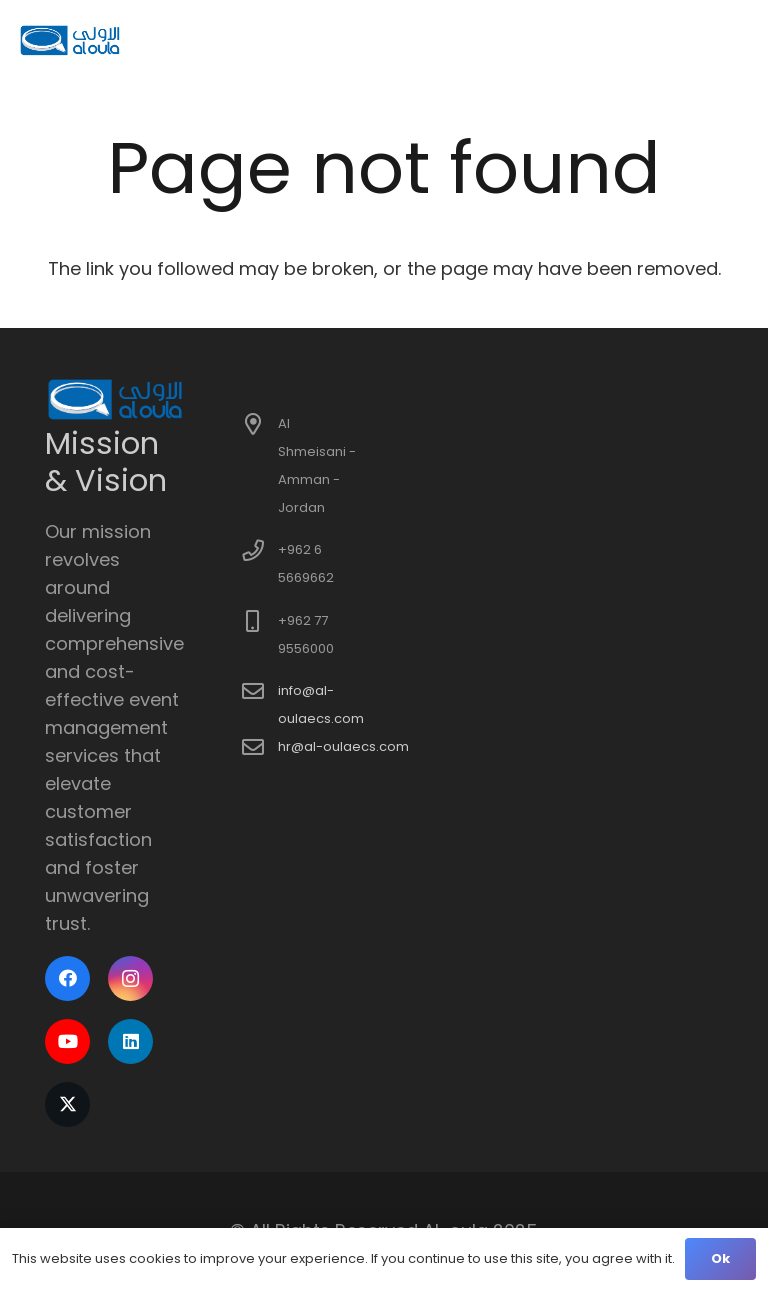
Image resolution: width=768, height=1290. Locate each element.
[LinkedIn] (130, 1041)
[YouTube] (67, 1041)
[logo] (71, 40)
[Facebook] (67, 978)
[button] (738, 40)
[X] (67, 1104)
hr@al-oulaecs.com (343, 746)
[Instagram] (130, 978)
